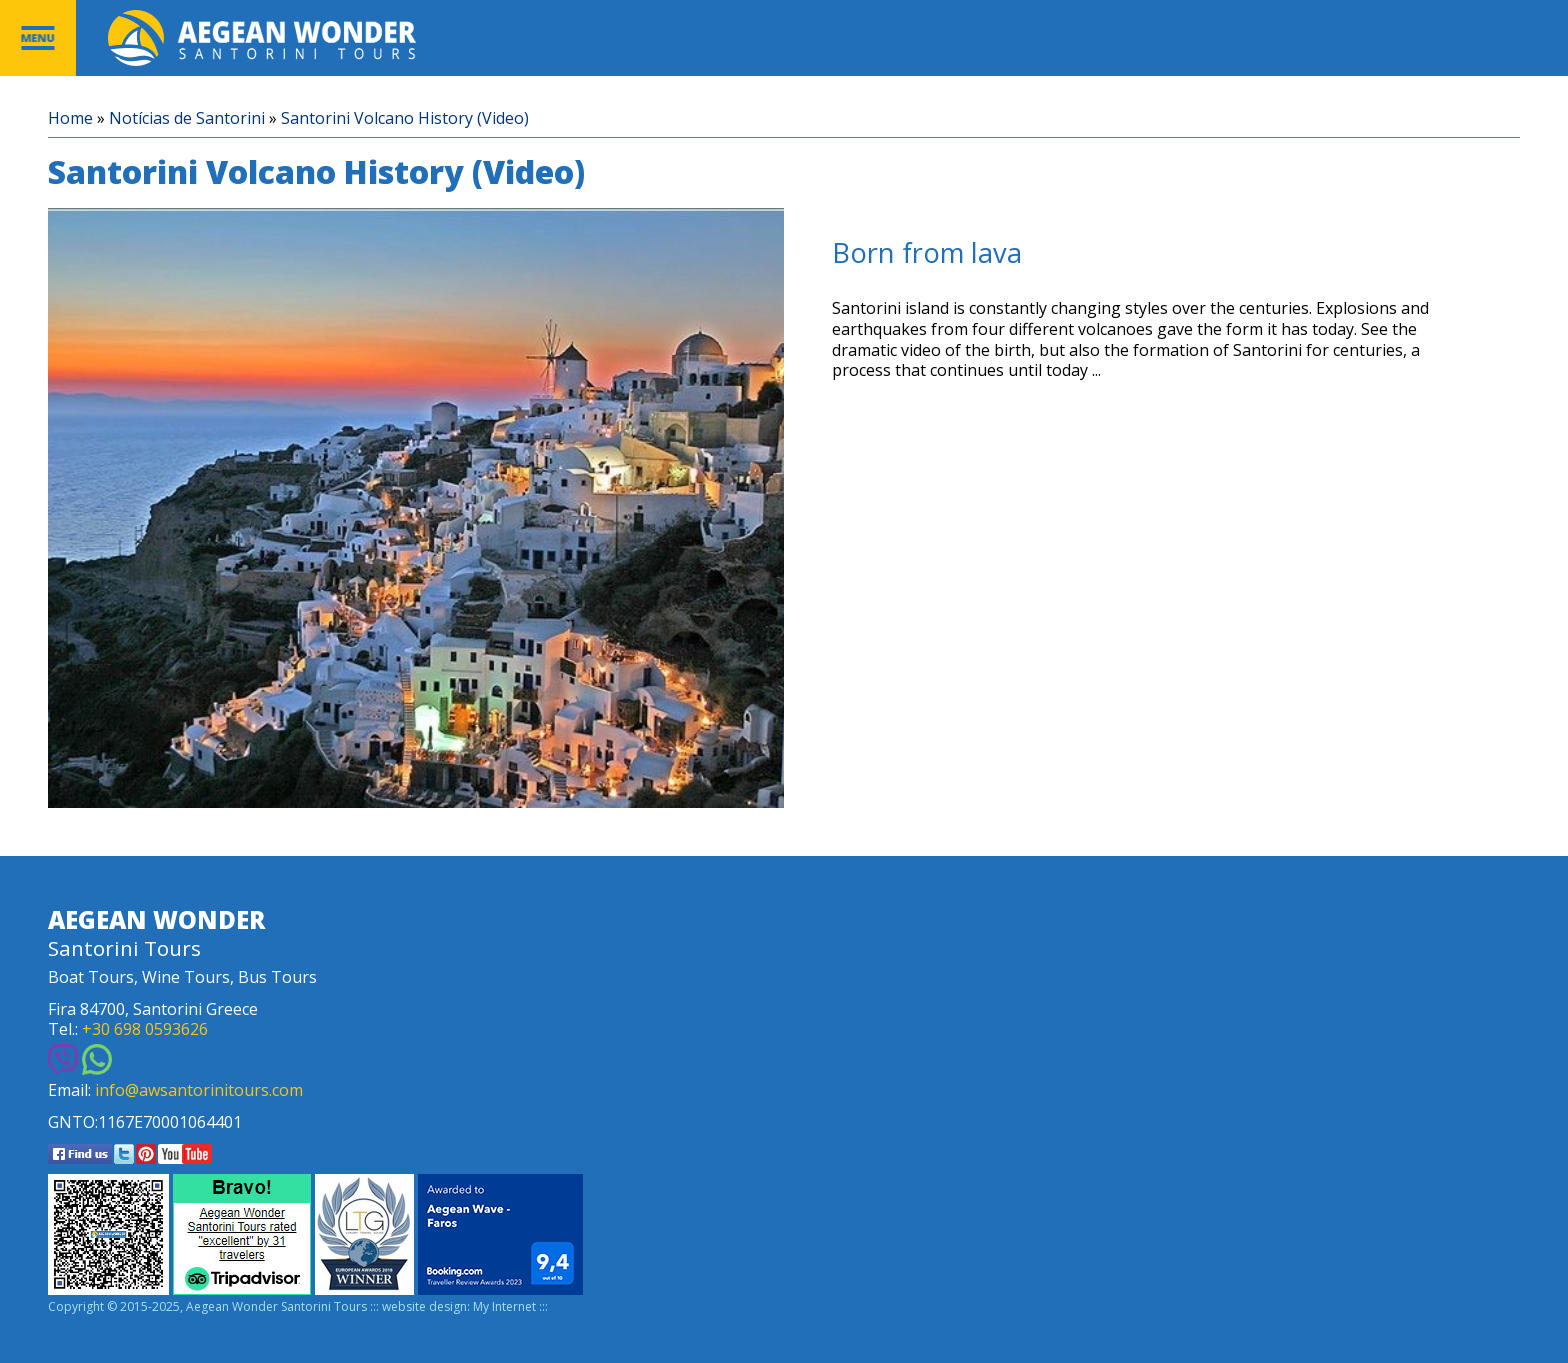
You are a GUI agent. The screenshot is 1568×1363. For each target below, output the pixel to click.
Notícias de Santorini (187, 118)
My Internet (504, 1307)
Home (70, 118)
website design (424, 1307)
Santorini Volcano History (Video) (405, 118)
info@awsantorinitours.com (199, 1090)
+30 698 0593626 (145, 1029)
